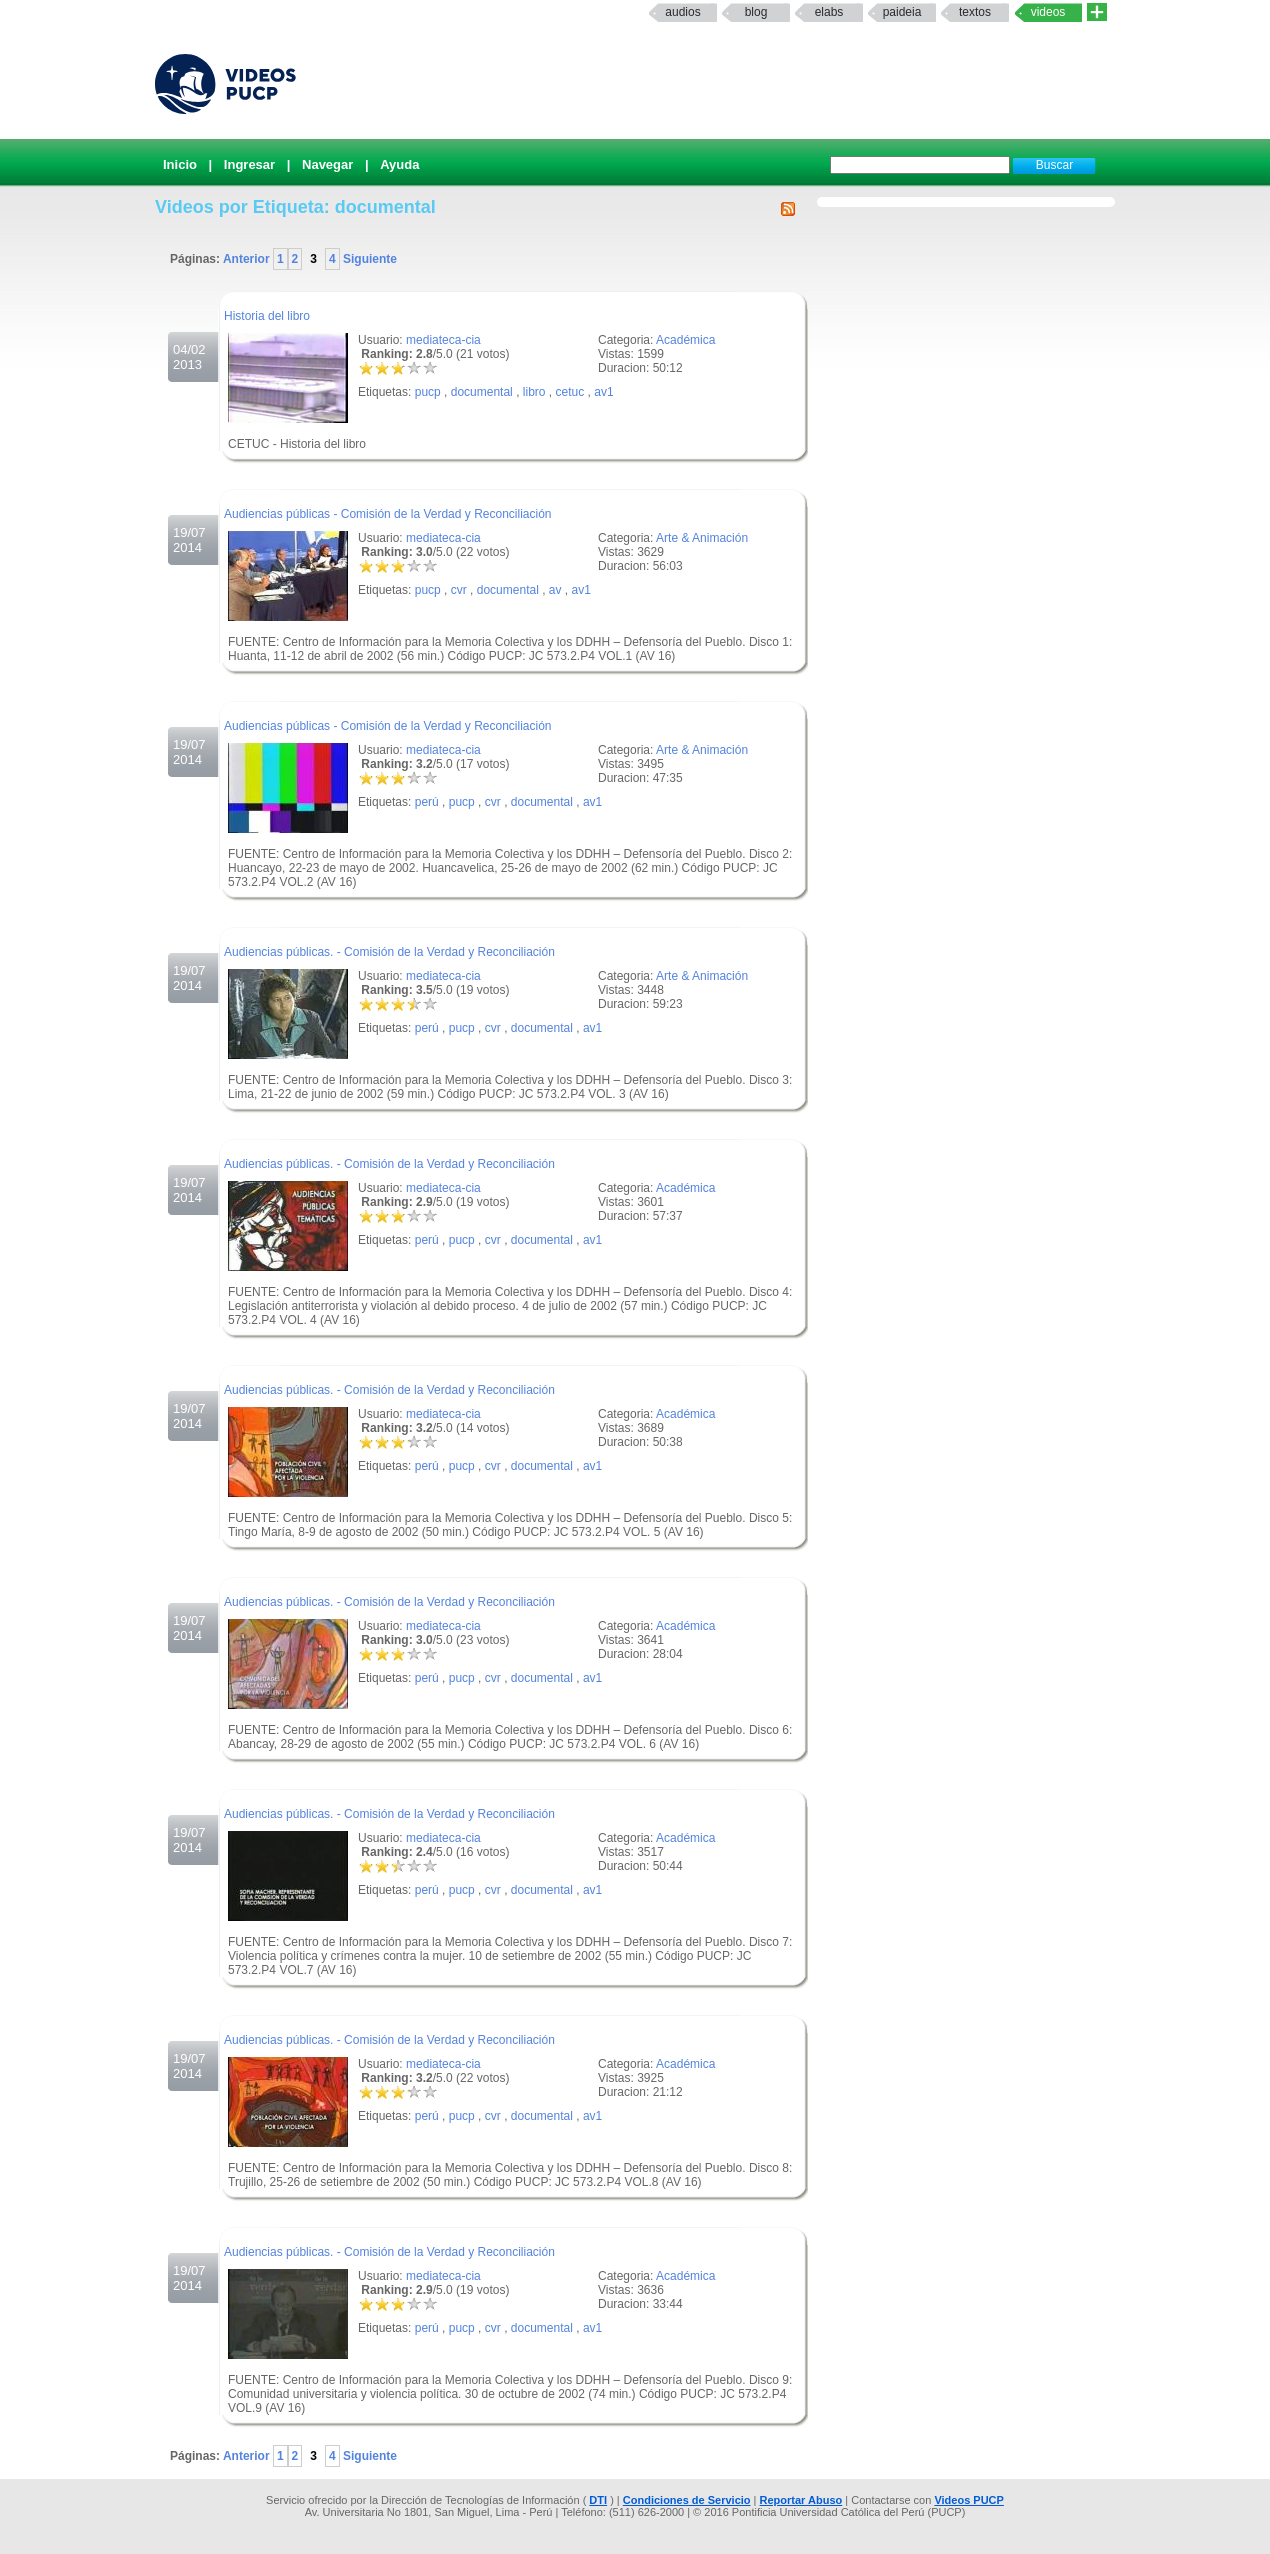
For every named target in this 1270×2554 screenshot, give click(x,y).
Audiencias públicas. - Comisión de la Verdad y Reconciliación (389, 952)
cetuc (570, 392)
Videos (1048, 12)
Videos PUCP (969, 2500)
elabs (829, 12)
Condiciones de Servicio (687, 2500)
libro (534, 392)
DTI (598, 2500)
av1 (603, 392)
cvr (459, 590)
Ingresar (249, 164)
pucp (428, 392)
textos (975, 12)
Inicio (180, 164)
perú (427, 802)
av (555, 590)
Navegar (327, 164)
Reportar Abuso (801, 2500)
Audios (682, 12)
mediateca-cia (443, 340)
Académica (685, 340)
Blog (756, 12)
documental (482, 392)
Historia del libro (267, 316)
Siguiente (368, 259)
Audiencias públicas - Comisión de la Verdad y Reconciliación (388, 514)
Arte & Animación (702, 538)
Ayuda (399, 164)
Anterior (248, 259)
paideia (902, 12)
